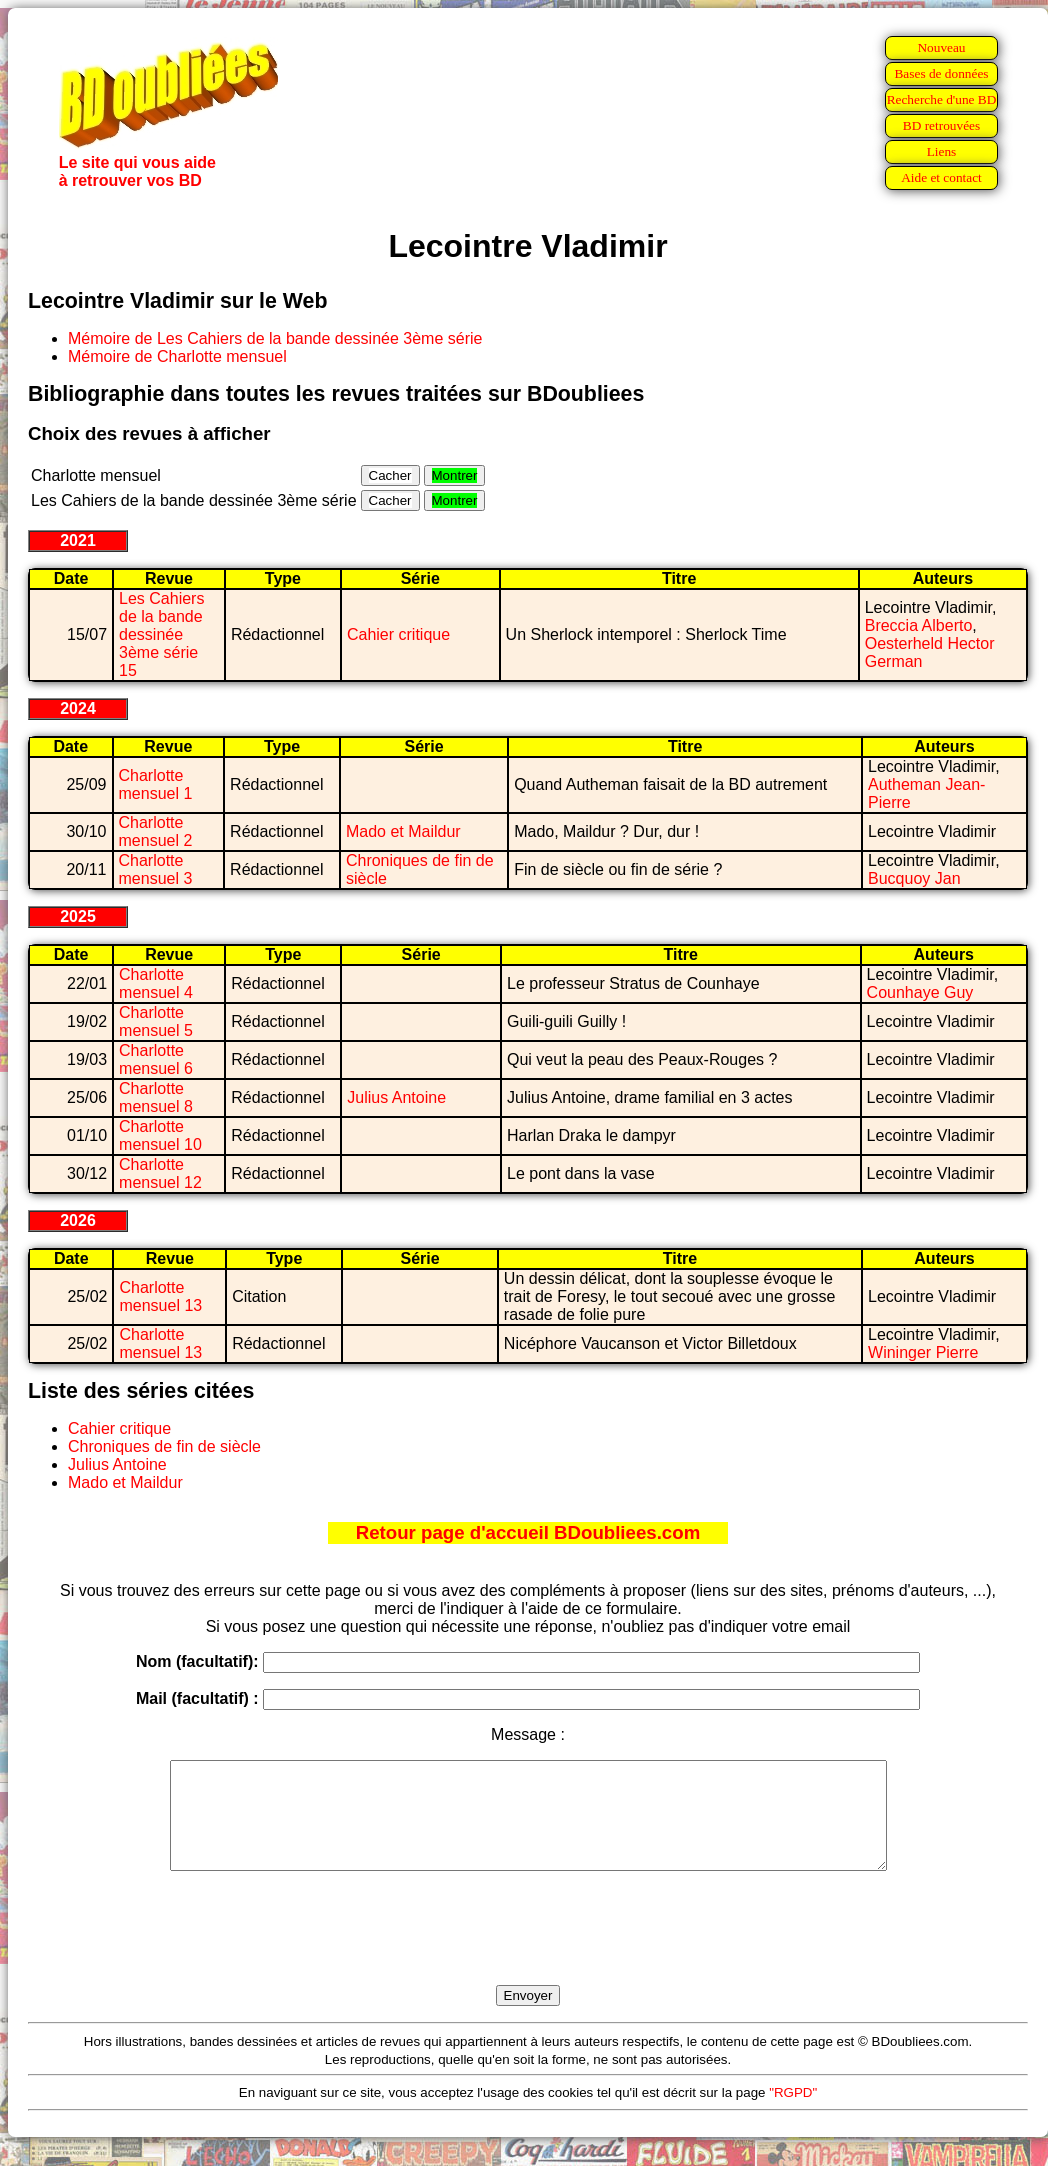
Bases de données (941, 73)
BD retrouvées (941, 125)
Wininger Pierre (923, 1352)
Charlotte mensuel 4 (156, 983)
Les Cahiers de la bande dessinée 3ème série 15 (161, 634)
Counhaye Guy (920, 992)
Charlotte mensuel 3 (156, 869)
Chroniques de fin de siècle (164, 1446)
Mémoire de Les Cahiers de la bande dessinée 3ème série (275, 338)
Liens (942, 151)
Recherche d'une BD (942, 99)
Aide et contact (941, 177)
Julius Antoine (396, 1097)
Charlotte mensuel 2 (156, 831)
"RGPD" (793, 2113)
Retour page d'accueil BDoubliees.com (528, 1532)
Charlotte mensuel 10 (160, 1135)
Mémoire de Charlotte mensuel (177, 356)
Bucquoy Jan (914, 878)
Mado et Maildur (403, 831)
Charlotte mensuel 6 (156, 1059)
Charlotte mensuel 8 (156, 1097)
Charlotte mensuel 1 (156, 784)
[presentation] (528, 1951)
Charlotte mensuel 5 (156, 1021)
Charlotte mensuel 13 (160, 1296)
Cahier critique (398, 634)
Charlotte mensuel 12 (160, 1173)
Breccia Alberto (919, 625)
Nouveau (941, 47)
